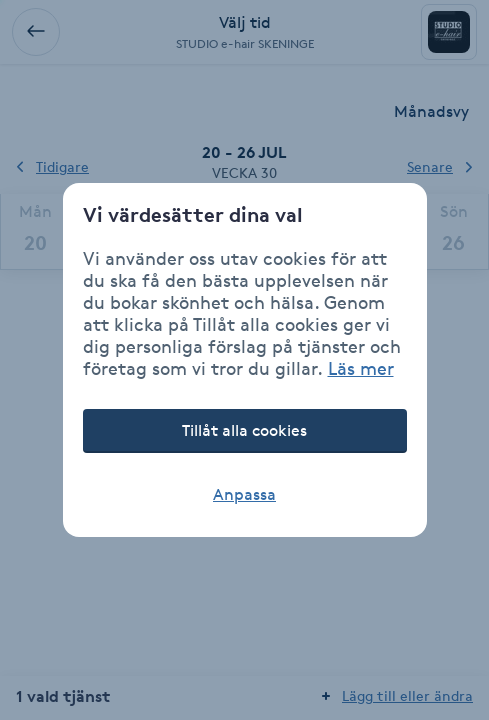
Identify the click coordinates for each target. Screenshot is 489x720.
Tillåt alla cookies (244, 430)
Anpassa (244, 494)
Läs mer (361, 368)
